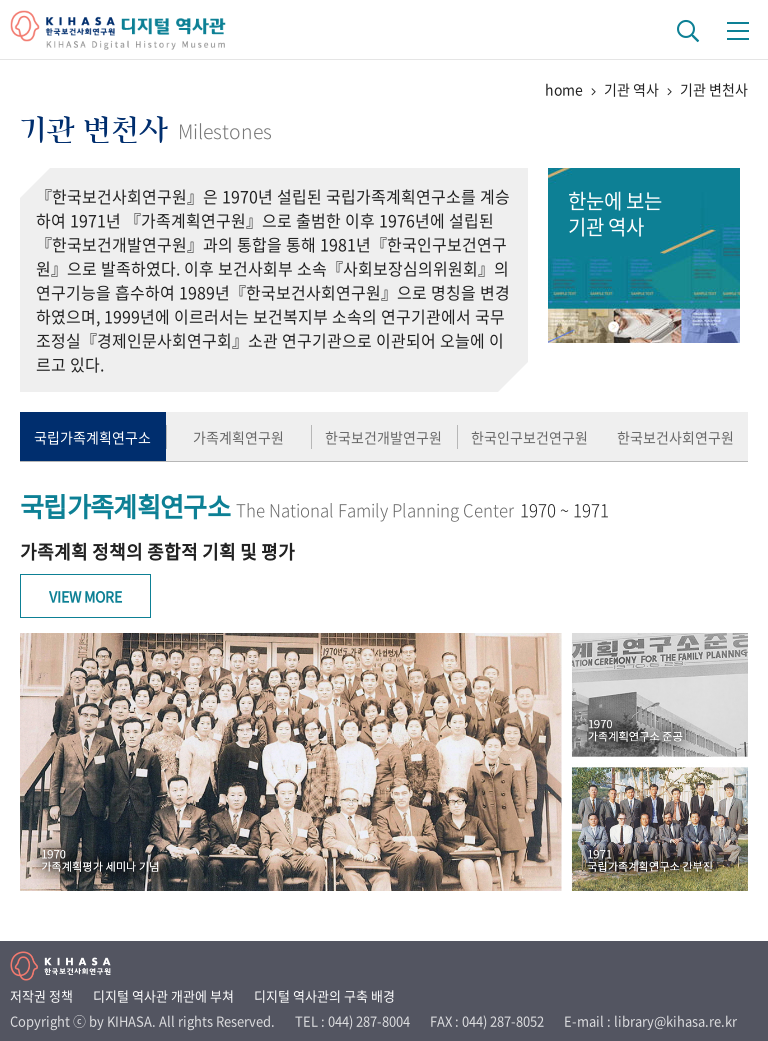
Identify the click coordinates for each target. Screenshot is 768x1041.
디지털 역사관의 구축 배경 (324, 995)
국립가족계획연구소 (92, 437)
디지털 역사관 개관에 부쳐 (163, 995)
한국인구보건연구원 (529, 437)
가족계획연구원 (238, 437)
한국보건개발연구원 (383, 437)
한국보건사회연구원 (675, 437)
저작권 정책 (41, 995)
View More (85, 596)
